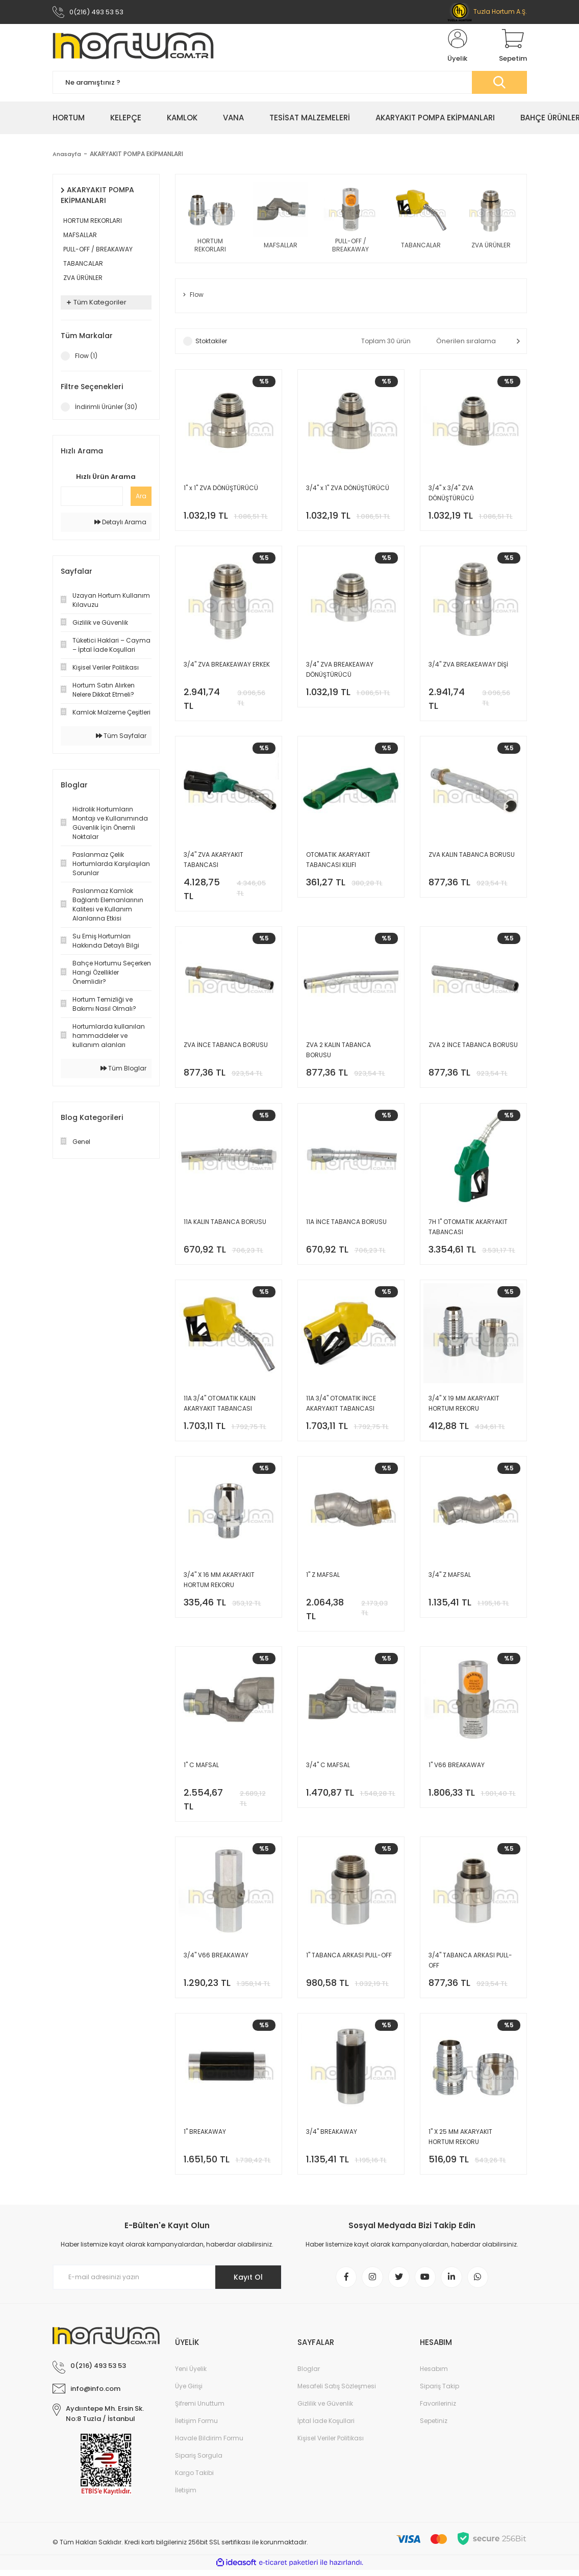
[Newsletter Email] (167, 2283)
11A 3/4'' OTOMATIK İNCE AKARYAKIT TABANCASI (341, 1406)
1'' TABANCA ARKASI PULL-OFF (349, 1960)
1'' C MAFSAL (201, 1769)
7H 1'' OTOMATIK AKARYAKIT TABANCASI (468, 1229)
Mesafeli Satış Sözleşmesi (336, 2392)
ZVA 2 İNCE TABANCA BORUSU (473, 1047)
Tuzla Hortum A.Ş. (486, 11)
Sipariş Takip (439, 2392)
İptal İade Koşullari (326, 2426)
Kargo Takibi (194, 2479)
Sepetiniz (433, 2426)
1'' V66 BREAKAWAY (457, 1769)
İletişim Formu (196, 2426)
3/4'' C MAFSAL (328, 1769)
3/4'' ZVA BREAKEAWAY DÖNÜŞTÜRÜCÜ (339, 671)
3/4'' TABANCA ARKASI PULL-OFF (470, 1965)
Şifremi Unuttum (199, 2409)
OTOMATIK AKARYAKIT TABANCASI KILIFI (338, 862)
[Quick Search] (92, 497)
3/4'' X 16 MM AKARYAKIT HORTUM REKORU (219, 1583)
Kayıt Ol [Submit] (247, 2283)
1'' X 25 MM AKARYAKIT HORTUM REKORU (460, 2142)
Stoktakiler (211, 342)
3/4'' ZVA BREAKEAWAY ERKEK (227, 666)
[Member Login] (457, 47)
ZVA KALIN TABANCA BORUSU (472, 857)
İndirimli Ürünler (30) (106, 407)
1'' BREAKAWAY (205, 2137)
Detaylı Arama (120, 523)
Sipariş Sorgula (198, 2461)
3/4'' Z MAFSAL (450, 1578)
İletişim (185, 2496)
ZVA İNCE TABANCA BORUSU (226, 1047)
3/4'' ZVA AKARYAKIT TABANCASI (213, 862)
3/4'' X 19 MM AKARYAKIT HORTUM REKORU (464, 1406)
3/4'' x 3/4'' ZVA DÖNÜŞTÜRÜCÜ (451, 494)
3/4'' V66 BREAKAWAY (216, 1960)
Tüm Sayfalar (121, 736)
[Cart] (513, 47)
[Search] (290, 83)
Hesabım (434, 2374)
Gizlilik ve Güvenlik (325, 2409)
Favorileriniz (438, 2409)
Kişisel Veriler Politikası (330, 2444)
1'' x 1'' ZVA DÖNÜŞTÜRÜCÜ (221, 489)
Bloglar (308, 2374)
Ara (141, 497)
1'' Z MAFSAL (323, 1578)
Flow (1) (86, 356)
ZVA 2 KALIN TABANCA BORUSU (338, 1052)
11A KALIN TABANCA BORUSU (225, 1224)
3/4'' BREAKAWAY (331, 2137)
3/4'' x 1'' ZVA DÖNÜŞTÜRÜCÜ (347, 489)
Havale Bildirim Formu (209, 2444)
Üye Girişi (189, 2392)
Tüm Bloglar (123, 1069)
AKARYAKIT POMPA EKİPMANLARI (138, 154)
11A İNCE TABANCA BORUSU (346, 1224)
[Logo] (133, 47)
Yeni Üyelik (191, 2374)
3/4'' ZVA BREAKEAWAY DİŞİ (468, 666)
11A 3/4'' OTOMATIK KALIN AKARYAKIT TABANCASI (220, 1406)
